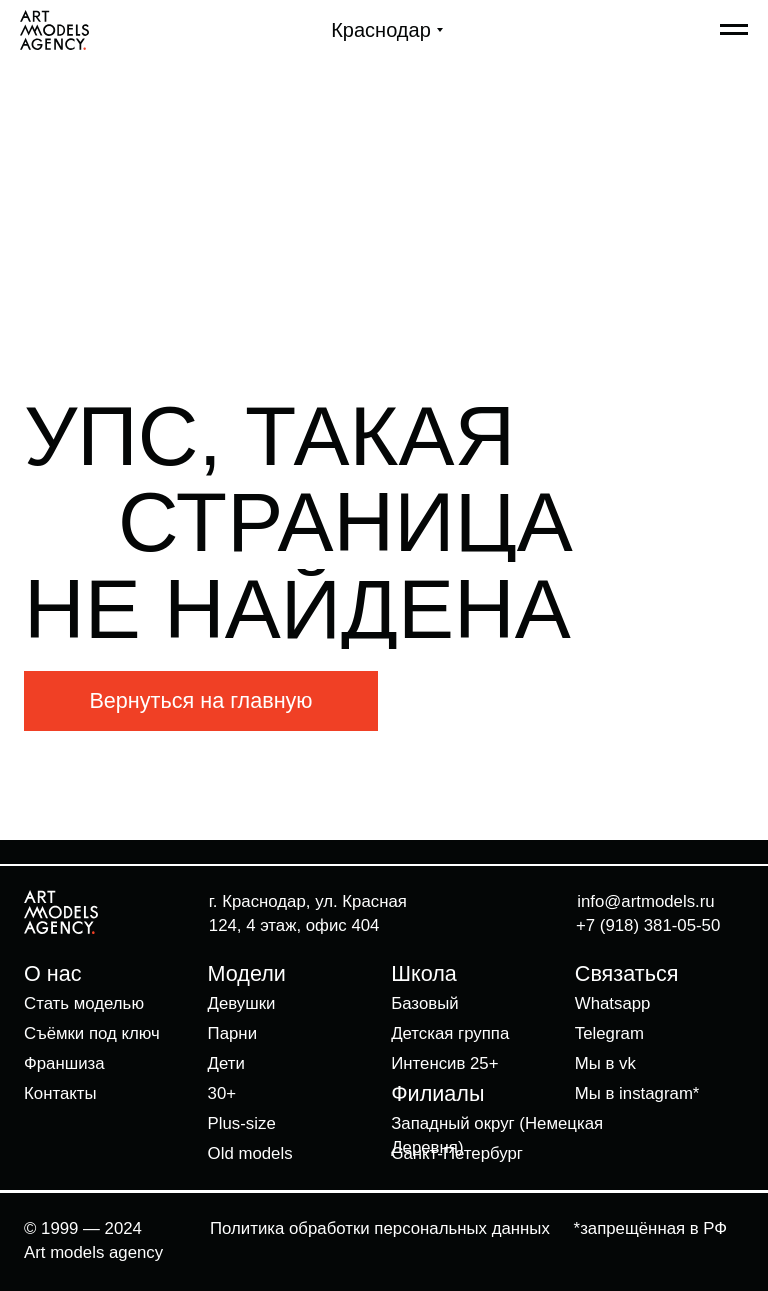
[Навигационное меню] (734, 30)
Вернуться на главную (200, 700)
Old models (250, 1153)
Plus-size (242, 1123)
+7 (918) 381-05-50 (648, 925)
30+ (222, 1093)
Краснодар (381, 30)
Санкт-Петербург (457, 1153)
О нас (53, 973)
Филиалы (437, 1093)
